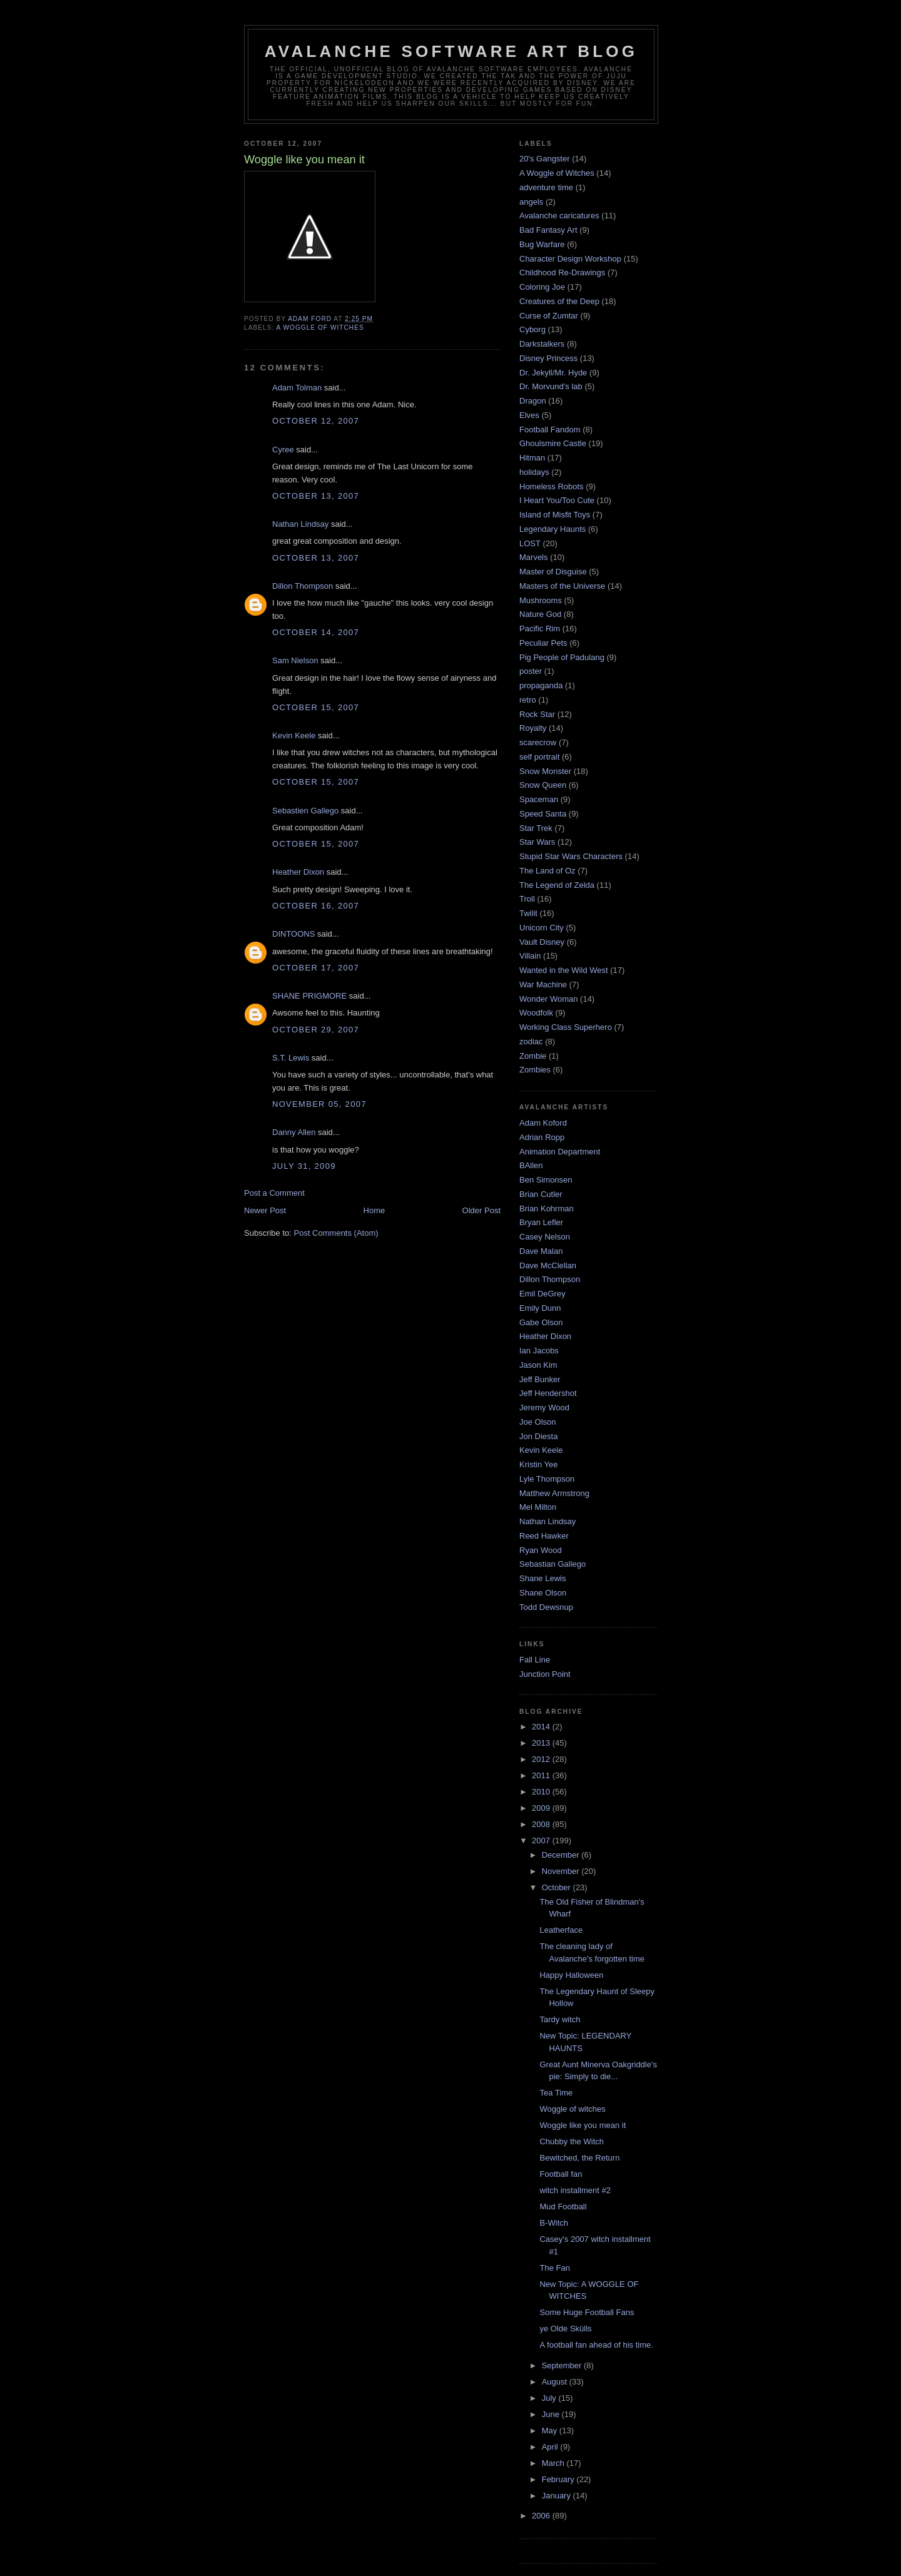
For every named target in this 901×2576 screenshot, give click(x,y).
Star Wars (537, 842)
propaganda (540, 685)
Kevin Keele (293, 735)
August (555, 2381)
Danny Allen (293, 1132)
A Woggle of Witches (320, 327)
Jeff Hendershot (548, 1393)
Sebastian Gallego (552, 1564)
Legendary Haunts (552, 529)
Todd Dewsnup (546, 1607)
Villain (530, 955)
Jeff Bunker (540, 1379)
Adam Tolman (297, 387)
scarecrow (537, 742)
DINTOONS (293, 934)
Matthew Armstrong (554, 1493)
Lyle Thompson (546, 1479)
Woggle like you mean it (582, 2125)
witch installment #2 (574, 2190)
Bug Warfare (542, 244)
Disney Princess (548, 358)
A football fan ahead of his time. (596, 2344)
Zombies (535, 1069)
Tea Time (556, 2092)
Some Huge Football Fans (586, 2312)
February (559, 2479)
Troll (527, 899)
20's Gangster (544, 158)
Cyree (283, 449)
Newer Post (265, 1210)
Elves (529, 415)
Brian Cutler (540, 1194)
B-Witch (553, 2222)
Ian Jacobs (539, 1350)
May (550, 2430)
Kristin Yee (538, 1464)
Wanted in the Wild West (563, 970)
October (557, 1887)
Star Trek (535, 828)
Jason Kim (538, 1365)
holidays (534, 472)
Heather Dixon (298, 872)
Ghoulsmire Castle (552, 443)
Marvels (533, 557)
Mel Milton (537, 1507)
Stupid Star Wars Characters (571, 856)
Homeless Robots (551, 486)
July (550, 2398)
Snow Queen (542, 785)
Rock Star (537, 714)
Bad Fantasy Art (548, 230)
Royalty (532, 728)
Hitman (532, 457)
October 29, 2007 (315, 1029)
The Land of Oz (547, 870)
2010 (542, 1791)
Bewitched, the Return (579, 2157)
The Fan (554, 2268)
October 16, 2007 (315, 905)
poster (530, 671)
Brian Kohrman (546, 1208)
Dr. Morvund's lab (551, 386)
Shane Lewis (542, 1578)
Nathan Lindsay (300, 524)
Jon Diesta (538, 1436)
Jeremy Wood (544, 1407)
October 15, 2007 (315, 707)
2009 (542, 1808)
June (552, 2414)
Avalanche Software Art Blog (451, 51)
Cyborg (532, 329)
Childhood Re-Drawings (562, 272)
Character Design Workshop (570, 258)
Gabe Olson (540, 1322)
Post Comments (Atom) (336, 1233)
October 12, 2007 (315, 420)
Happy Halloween (571, 1975)
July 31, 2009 (304, 1166)
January (557, 2495)
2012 (542, 1759)
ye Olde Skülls (565, 2328)
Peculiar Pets (543, 643)
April (551, 2446)
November (562, 1871)
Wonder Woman (548, 999)
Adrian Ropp (541, 1137)
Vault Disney (541, 942)
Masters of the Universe (562, 586)
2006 (542, 2515)
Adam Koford (543, 1123)
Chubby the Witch (571, 2141)
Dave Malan (540, 1251)
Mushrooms (540, 600)
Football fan (560, 2174)
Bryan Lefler (541, 1222)
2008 (542, 1824)
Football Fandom (550, 429)
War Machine (543, 984)
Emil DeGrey (542, 1293)
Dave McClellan (547, 1265)
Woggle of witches (572, 2109)
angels (531, 201)
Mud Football (562, 2206)
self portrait (539, 756)
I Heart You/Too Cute (556, 500)
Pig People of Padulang (561, 657)
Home (374, 1210)
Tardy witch (559, 2019)
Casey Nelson (544, 1236)
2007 (542, 1840)
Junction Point (545, 1674)
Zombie (532, 1056)
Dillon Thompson (302, 586)
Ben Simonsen (546, 1179)
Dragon (532, 400)
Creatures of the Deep (559, 301)
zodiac (531, 1041)
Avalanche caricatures (559, 215)
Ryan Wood (540, 1550)
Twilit (528, 913)
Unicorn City (541, 927)
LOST (530, 543)
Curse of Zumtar (548, 315)
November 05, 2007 (319, 1104)
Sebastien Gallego (305, 810)
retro (527, 700)
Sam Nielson (295, 660)
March (554, 2463)
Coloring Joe (542, 287)
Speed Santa (542, 813)
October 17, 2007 (315, 967)
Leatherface (561, 1930)
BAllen (531, 1165)
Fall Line (534, 1659)
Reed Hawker (544, 1535)
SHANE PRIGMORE (309, 995)
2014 (542, 1726)
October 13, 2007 (315, 496)
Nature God (540, 614)
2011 (542, 1775)
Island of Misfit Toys (554, 514)
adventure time (546, 187)
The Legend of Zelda (556, 885)
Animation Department (559, 1151)
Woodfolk (536, 1012)
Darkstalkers (541, 344)
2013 (542, 1743)
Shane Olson (542, 1592)
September (563, 2365)
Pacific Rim (539, 628)
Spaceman (538, 799)
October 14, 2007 (315, 632)
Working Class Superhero (565, 1027)
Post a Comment (274, 1193)
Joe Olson (537, 1422)
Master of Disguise (553, 571)
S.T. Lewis (290, 1057)
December (562, 1855)
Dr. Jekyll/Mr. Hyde (553, 372)
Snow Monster (545, 771)
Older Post (481, 1210)
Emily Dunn (540, 1308)
